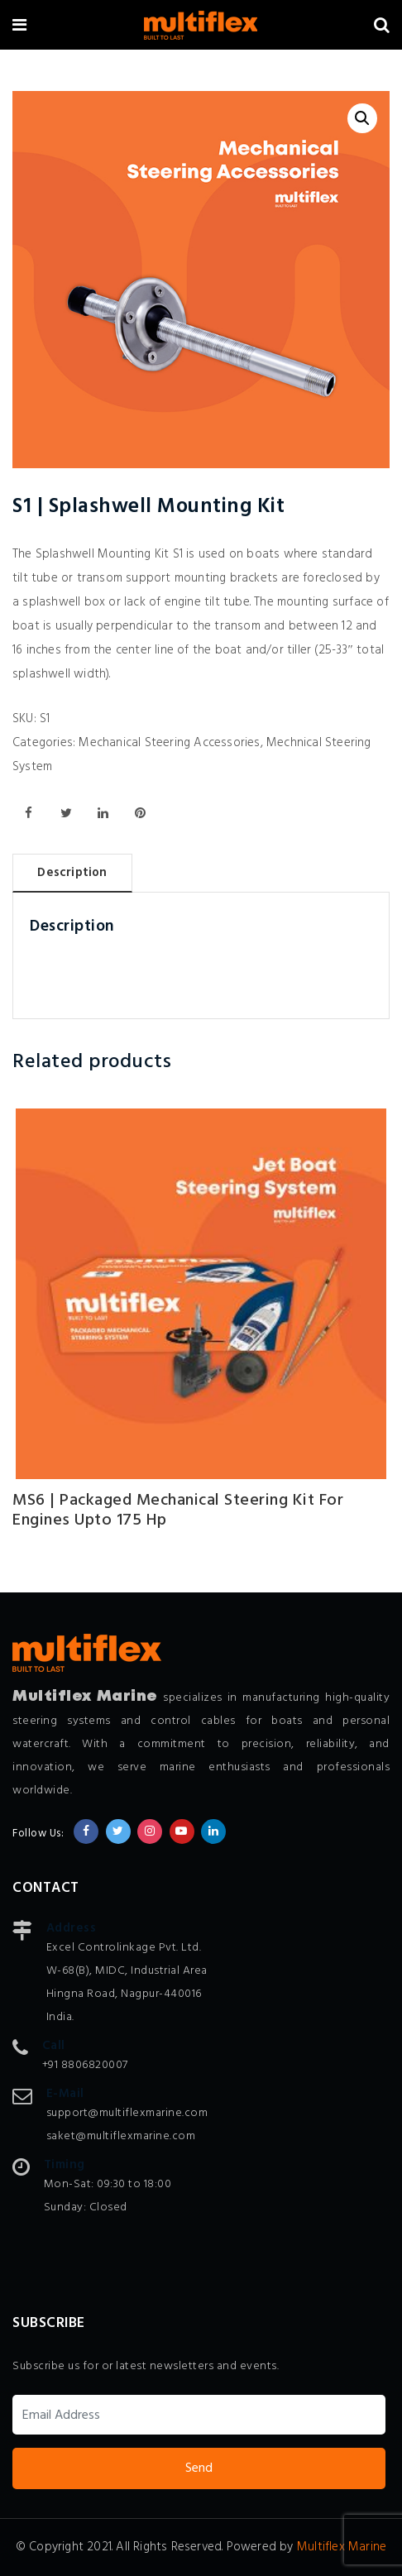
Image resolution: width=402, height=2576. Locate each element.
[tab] (72, 873)
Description (72, 873)
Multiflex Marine (341, 2547)
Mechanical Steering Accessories (169, 743)
